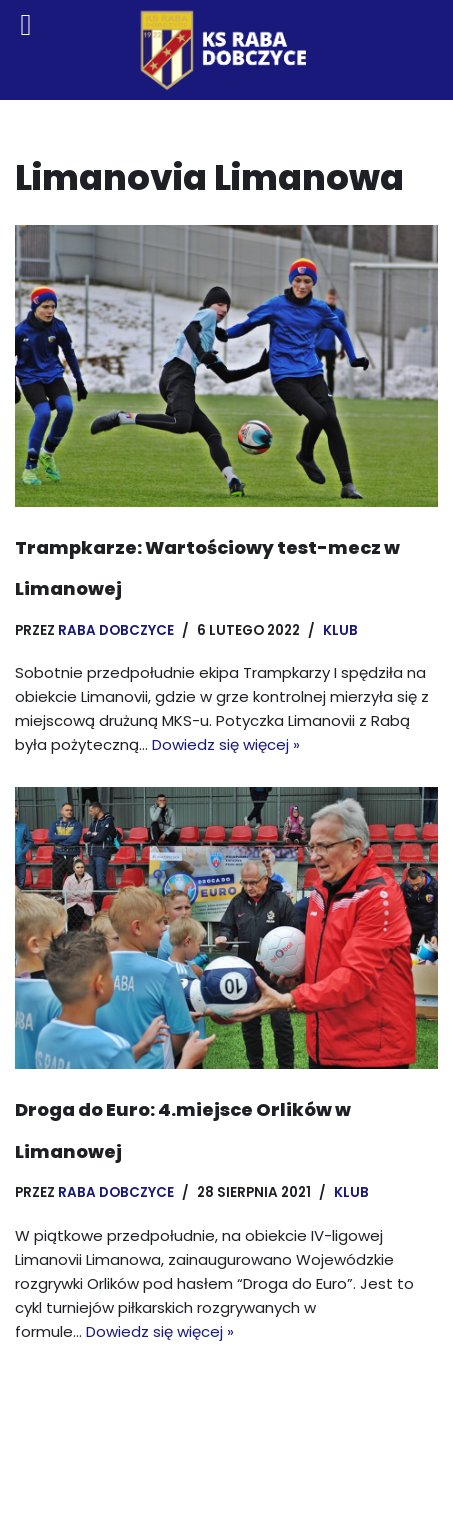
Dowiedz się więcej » (226, 744)
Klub (340, 630)
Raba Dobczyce (116, 630)
